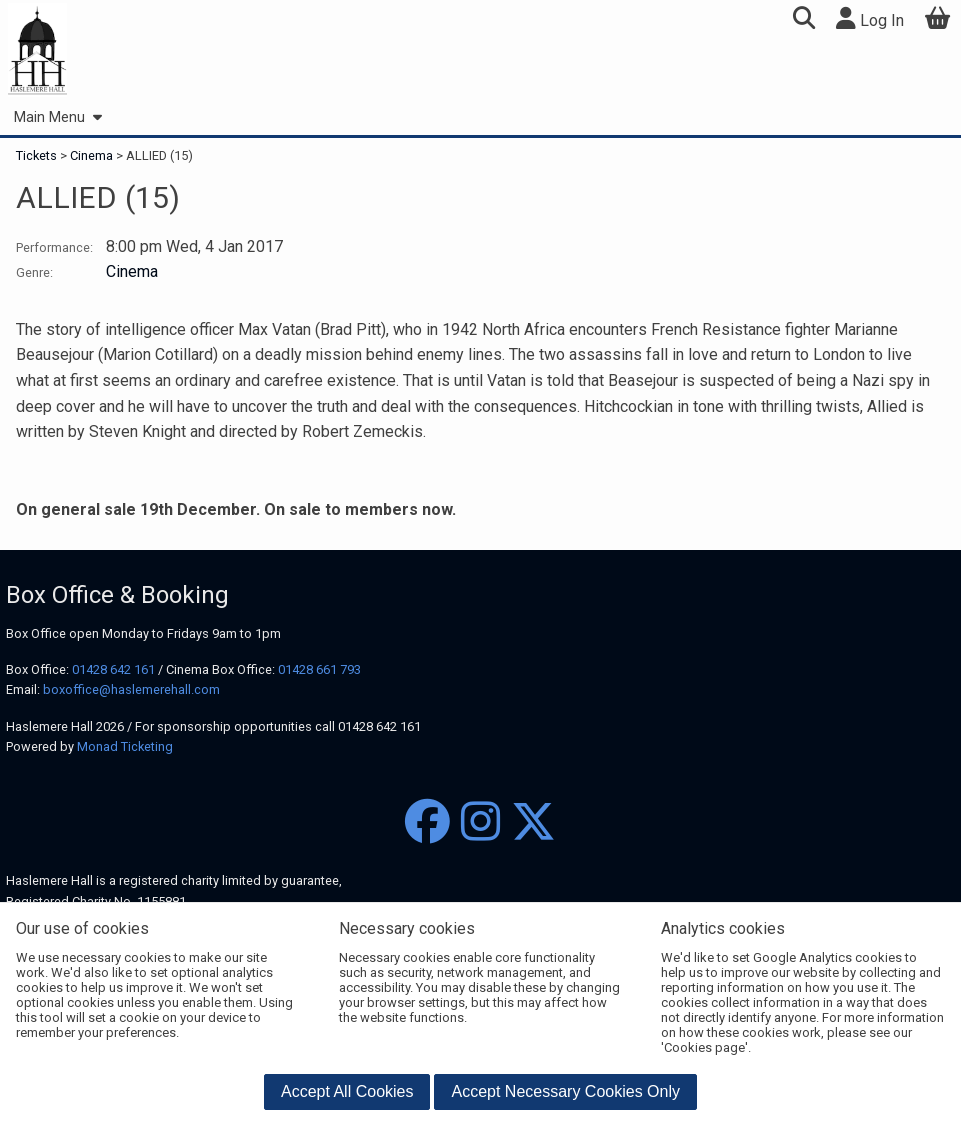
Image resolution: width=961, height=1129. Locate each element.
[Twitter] (533, 822)
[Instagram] (480, 822)
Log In (870, 18)
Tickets (38, 155)
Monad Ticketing (125, 746)
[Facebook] (427, 822)
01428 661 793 (319, 669)
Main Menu (57, 117)
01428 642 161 (113, 669)
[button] (803, 20)
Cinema (91, 155)
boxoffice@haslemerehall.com (131, 689)
